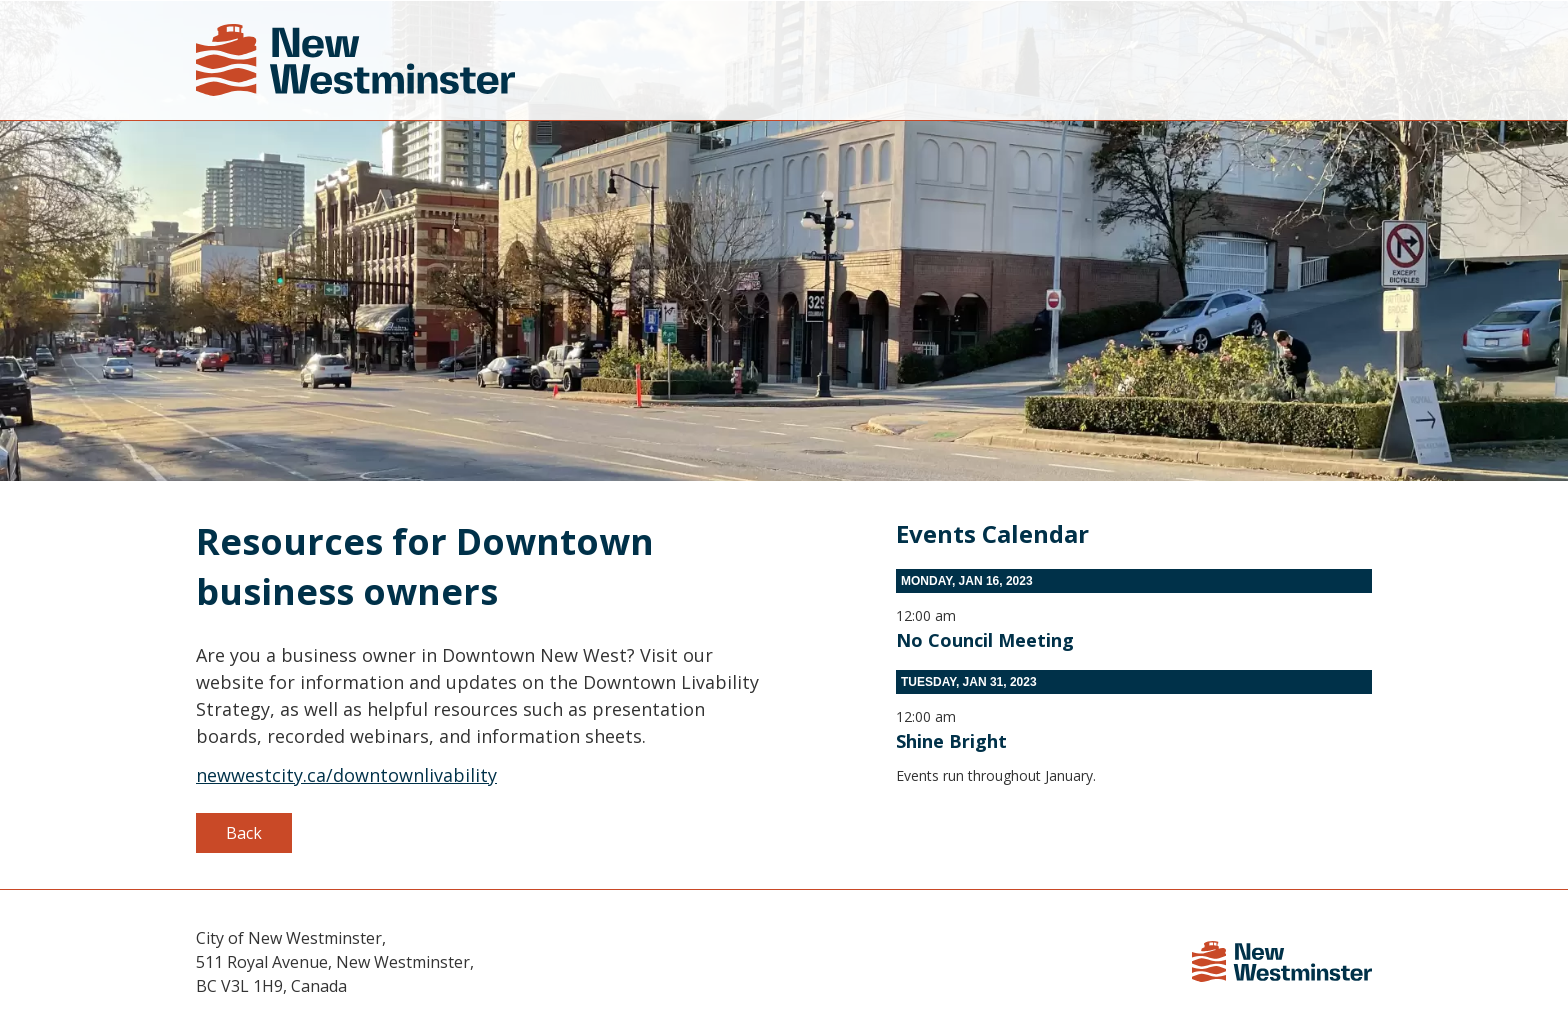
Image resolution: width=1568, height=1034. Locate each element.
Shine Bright (951, 741)
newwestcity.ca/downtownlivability (346, 775)
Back (244, 833)
